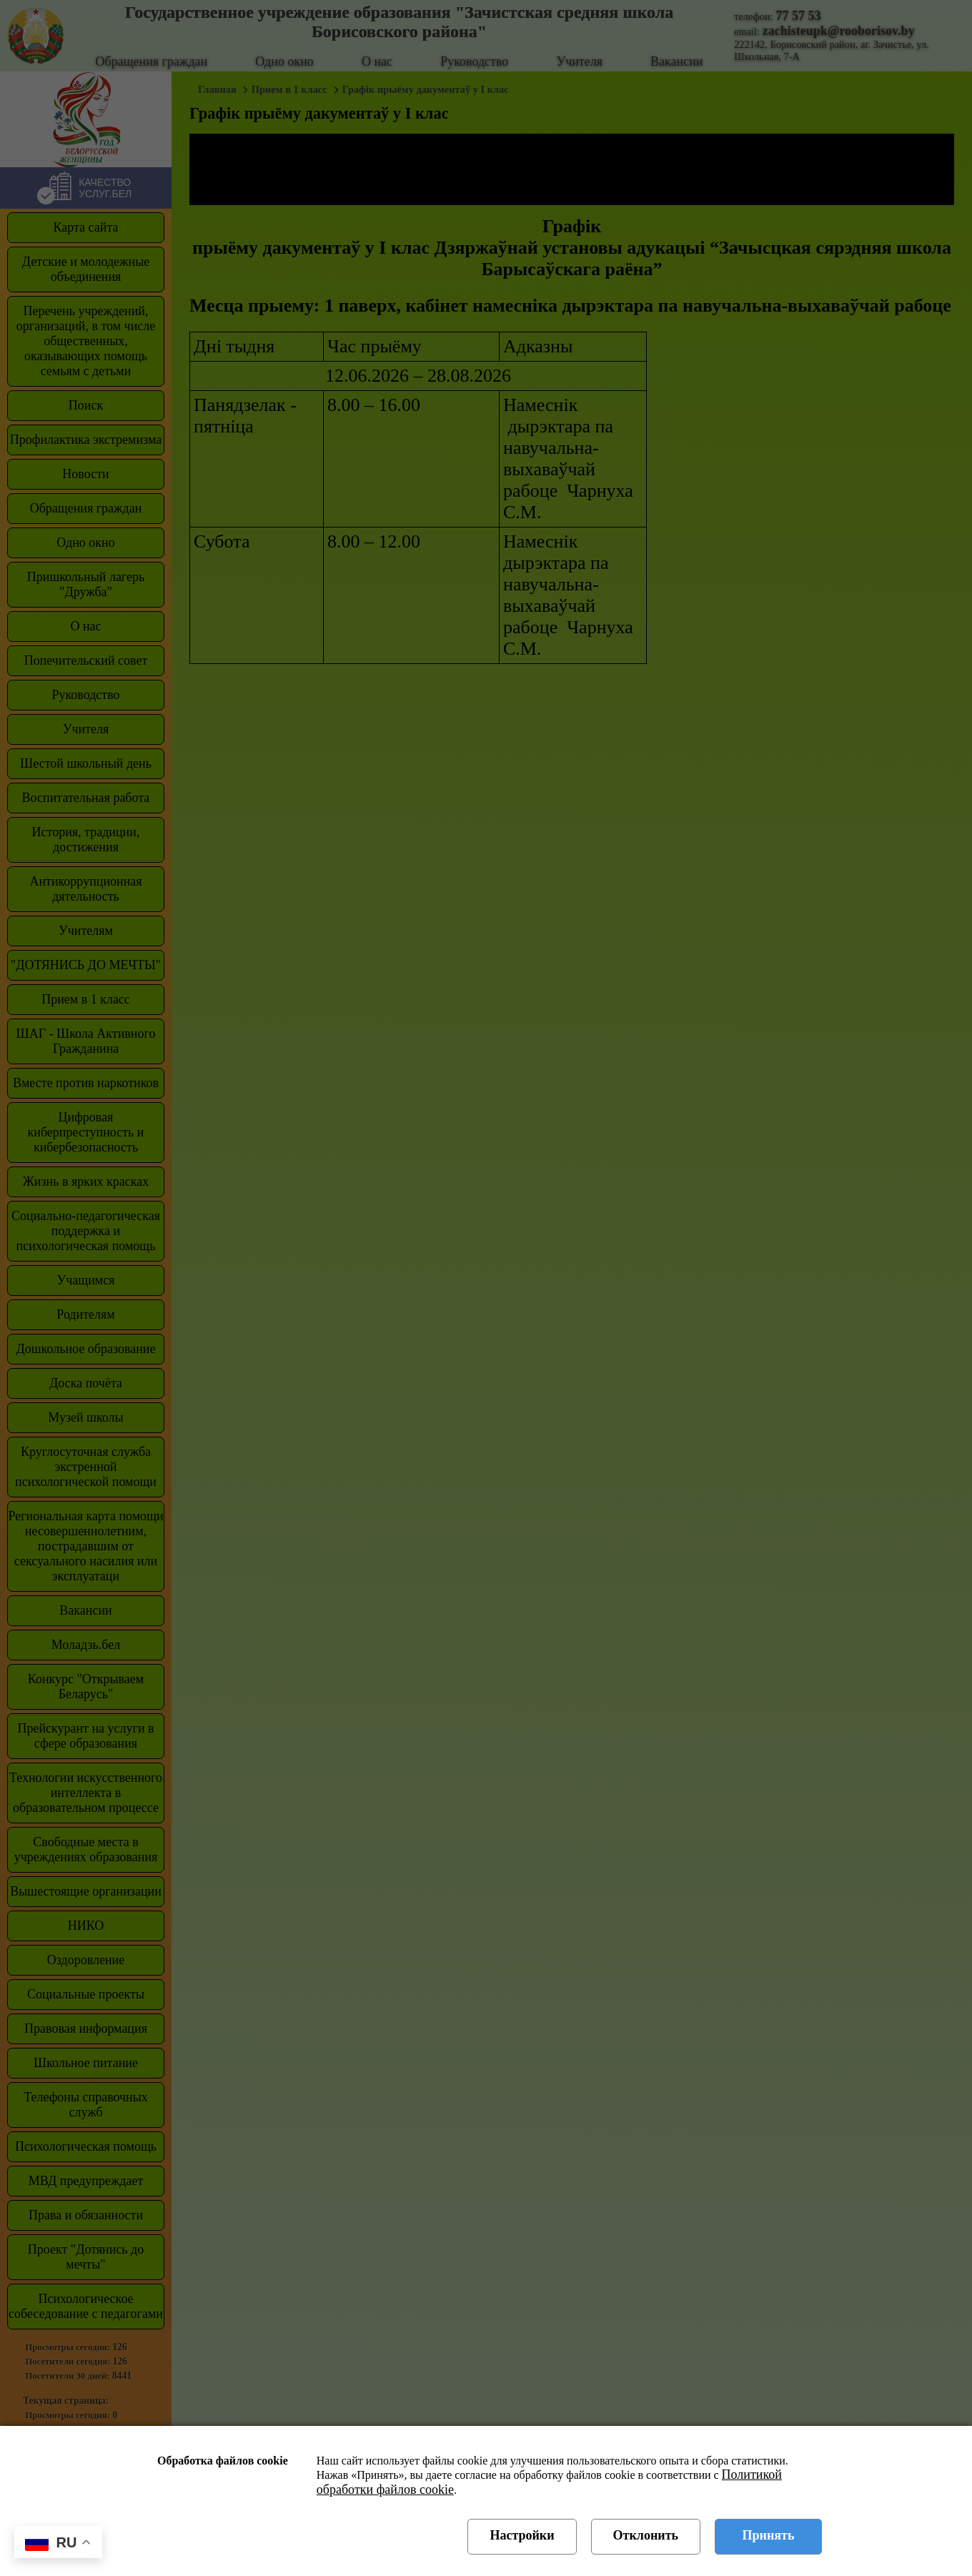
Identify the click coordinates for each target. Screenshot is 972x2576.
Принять (769, 2535)
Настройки (522, 2535)
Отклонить (645, 2535)
